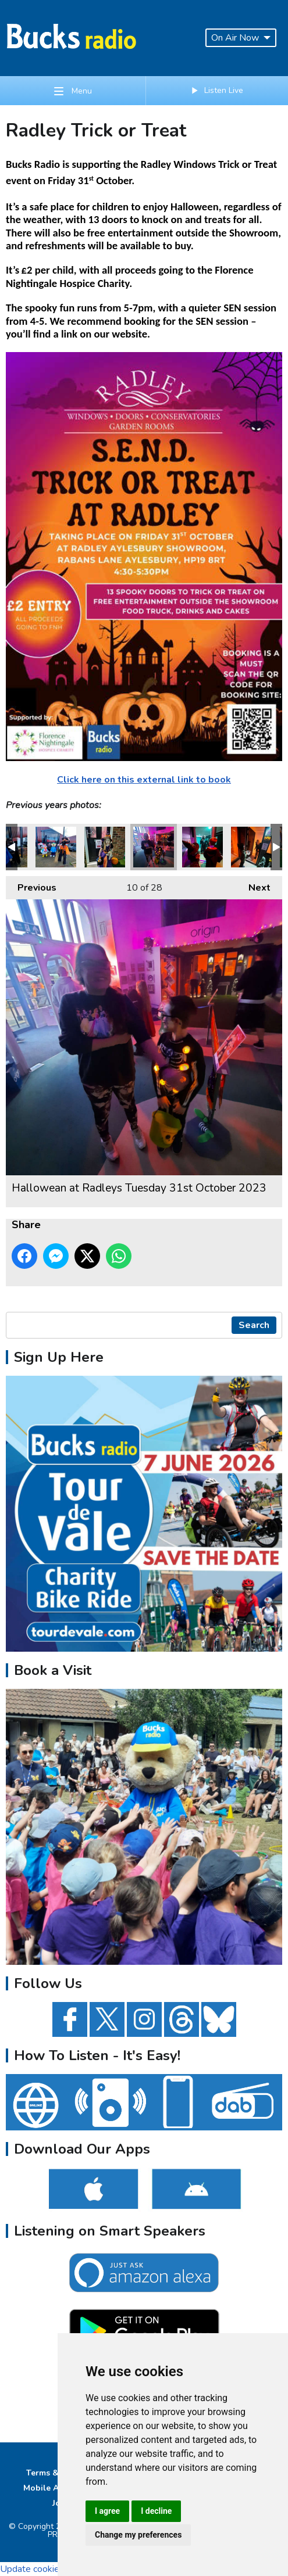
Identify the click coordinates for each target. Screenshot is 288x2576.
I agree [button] (107, 2511)
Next (254, 885)
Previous (31, 885)
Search (254, 1325)
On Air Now (241, 37)
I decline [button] (156, 2511)
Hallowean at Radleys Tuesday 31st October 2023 (55, 847)
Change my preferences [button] (138, 2534)
